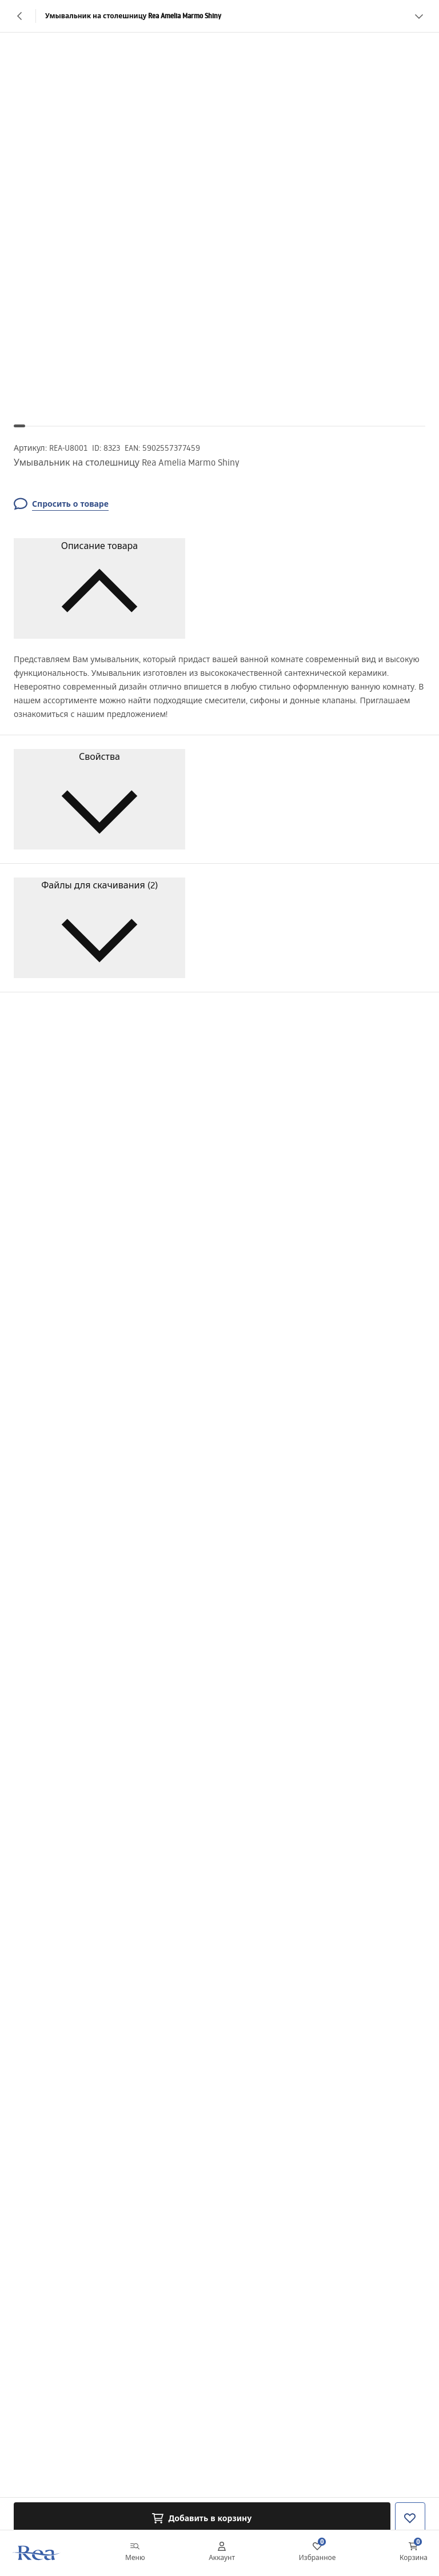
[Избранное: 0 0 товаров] (317, 2553)
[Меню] (135, 2553)
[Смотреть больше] (419, 16)
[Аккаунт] (222, 2553)
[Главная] (36, 2553)
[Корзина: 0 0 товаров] (414, 2553)
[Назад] (20, 16)
